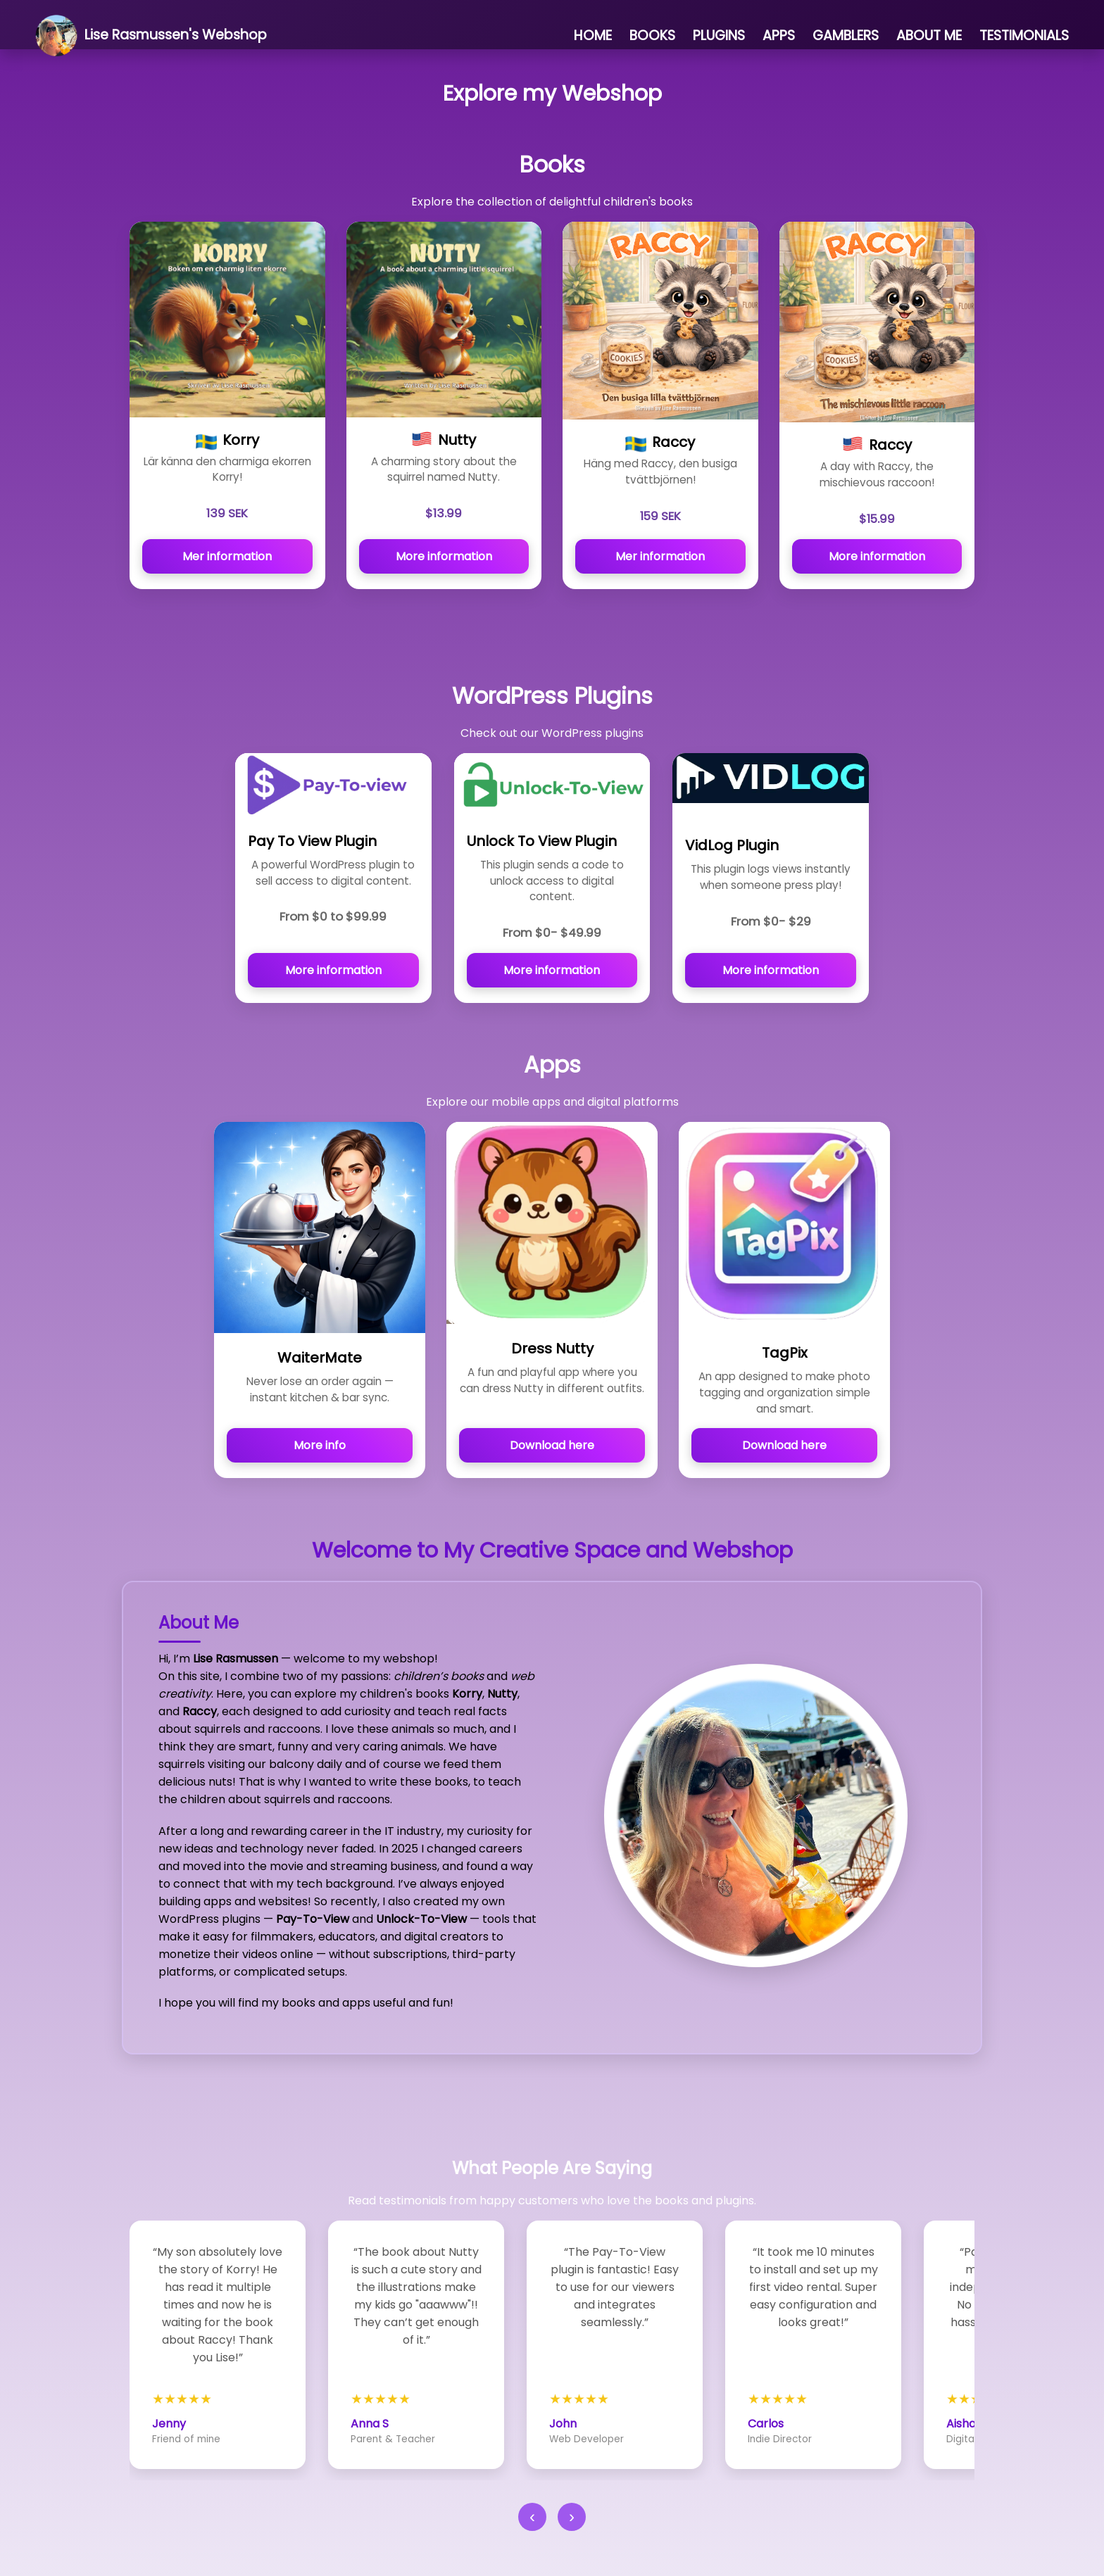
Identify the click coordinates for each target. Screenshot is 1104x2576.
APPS (779, 35)
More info (320, 1445)
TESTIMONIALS (1024, 35)
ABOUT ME (929, 35)
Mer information (227, 556)
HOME (593, 35)
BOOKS (652, 35)
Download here (552, 1445)
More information (444, 556)
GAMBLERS (846, 35)
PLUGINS (719, 35)
